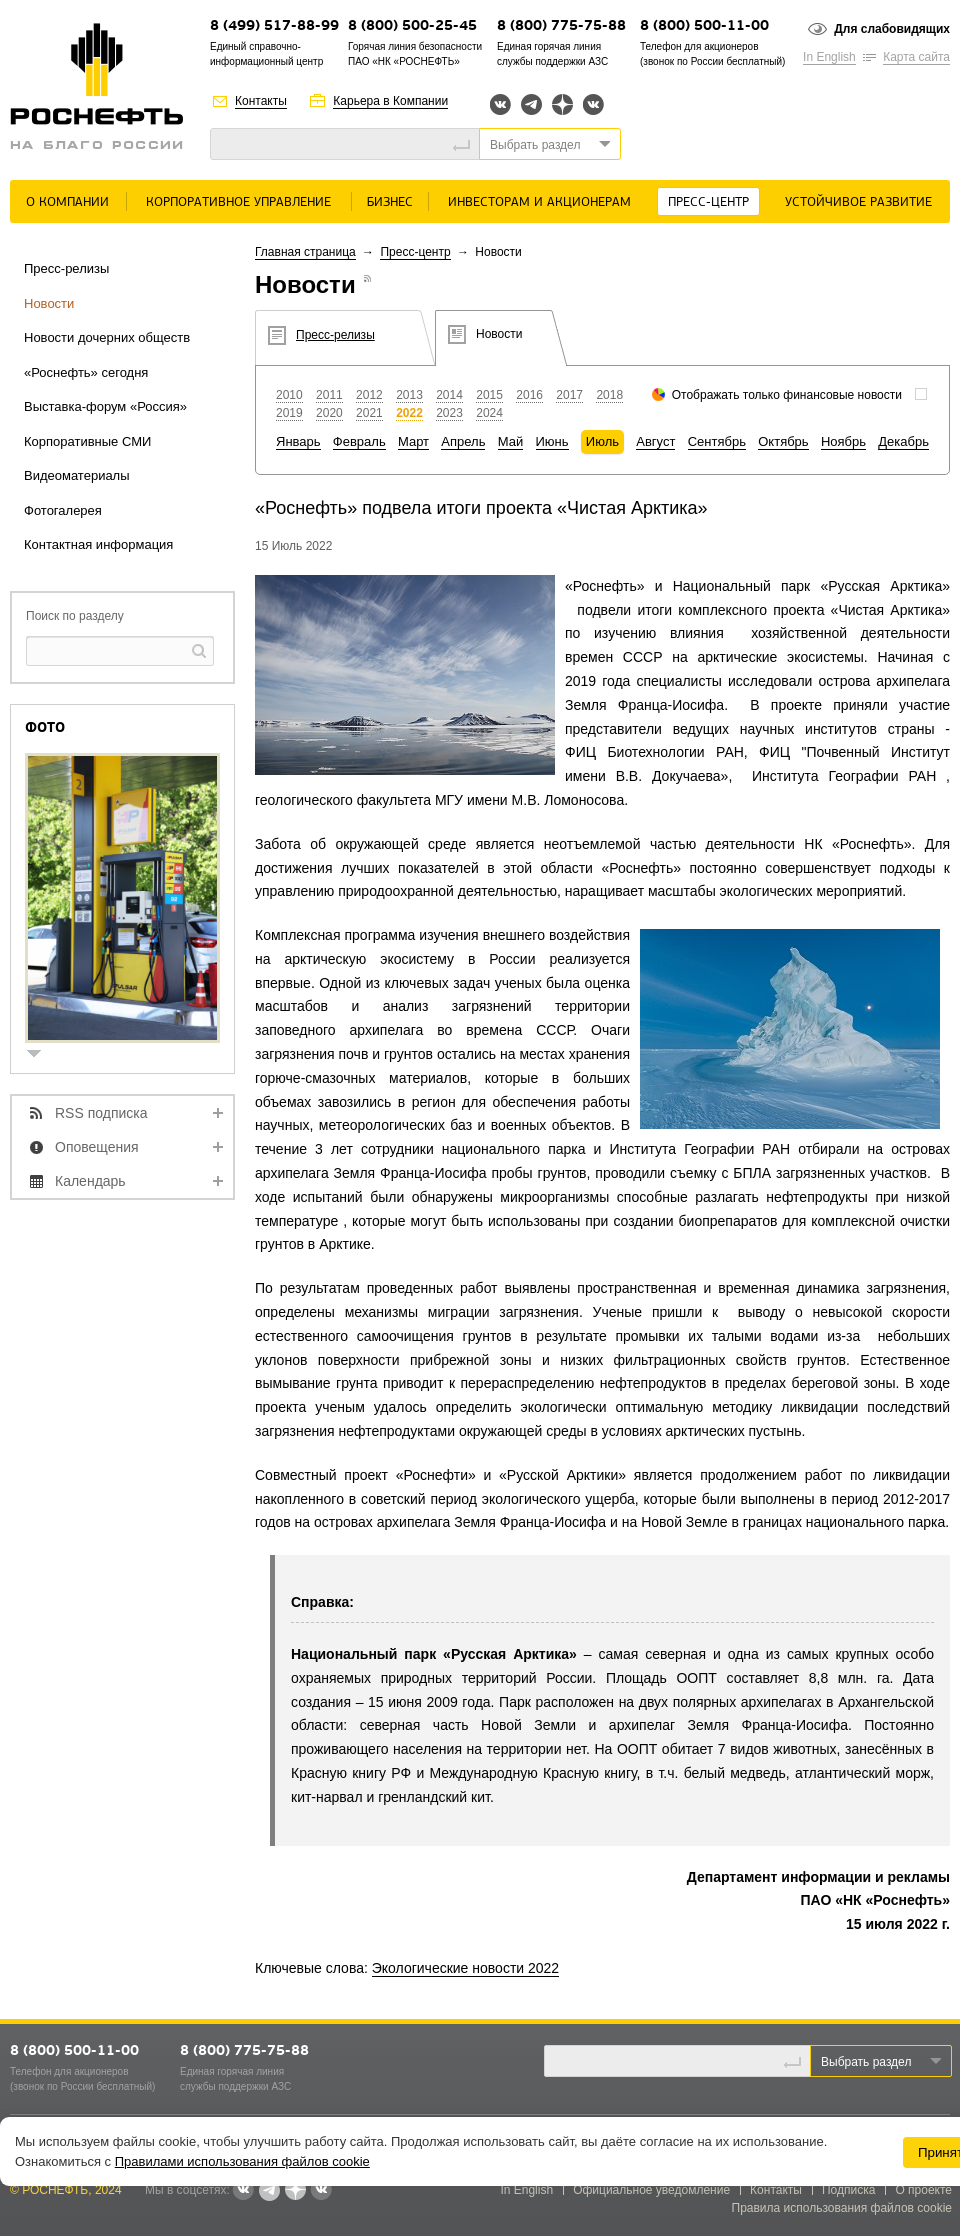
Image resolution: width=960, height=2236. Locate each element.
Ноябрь (843, 441)
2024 (489, 413)
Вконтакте (500, 104)
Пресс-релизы (66, 268)
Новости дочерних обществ (107, 337)
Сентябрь (717, 441)
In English (829, 57)
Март (413, 441)
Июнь (552, 441)
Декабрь (903, 441)
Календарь (90, 1181)
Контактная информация (98, 544)
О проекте (923, 2190)
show (42, 1055)
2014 (449, 395)
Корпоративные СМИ (87, 441)
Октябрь (783, 441)
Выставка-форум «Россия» (105, 406)
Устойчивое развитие (858, 202)
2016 (529, 395)
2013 (409, 395)
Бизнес (390, 202)
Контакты (261, 101)
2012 (369, 395)
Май (510, 441)
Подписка (848, 2190)
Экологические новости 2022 (465, 1968)
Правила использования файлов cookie (842, 2208)
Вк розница (593, 105)
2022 (409, 413)
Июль (602, 441)
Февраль (359, 441)
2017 (569, 395)
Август (655, 441)
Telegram (531, 104)
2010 (289, 395)
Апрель (463, 441)
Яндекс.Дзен (562, 104)
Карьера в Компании (390, 101)
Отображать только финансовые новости (787, 395)
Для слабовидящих (892, 29)
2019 (289, 413)
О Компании (67, 202)
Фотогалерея (63, 510)
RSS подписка (101, 1113)
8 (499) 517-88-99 (274, 26)
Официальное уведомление (651, 2190)
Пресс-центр (708, 202)
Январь (298, 441)
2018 (609, 395)
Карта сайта (916, 57)
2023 (449, 413)
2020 (329, 413)
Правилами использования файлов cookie (242, 2161)
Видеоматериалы (77, 475)
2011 (329, 395)
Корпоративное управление (238, 202)
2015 (489, 395)
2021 (369, 413)
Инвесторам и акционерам (539, 202)
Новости (49, 303)
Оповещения (97, 1147)
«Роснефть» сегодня (86, 372)
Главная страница (305, 252)
